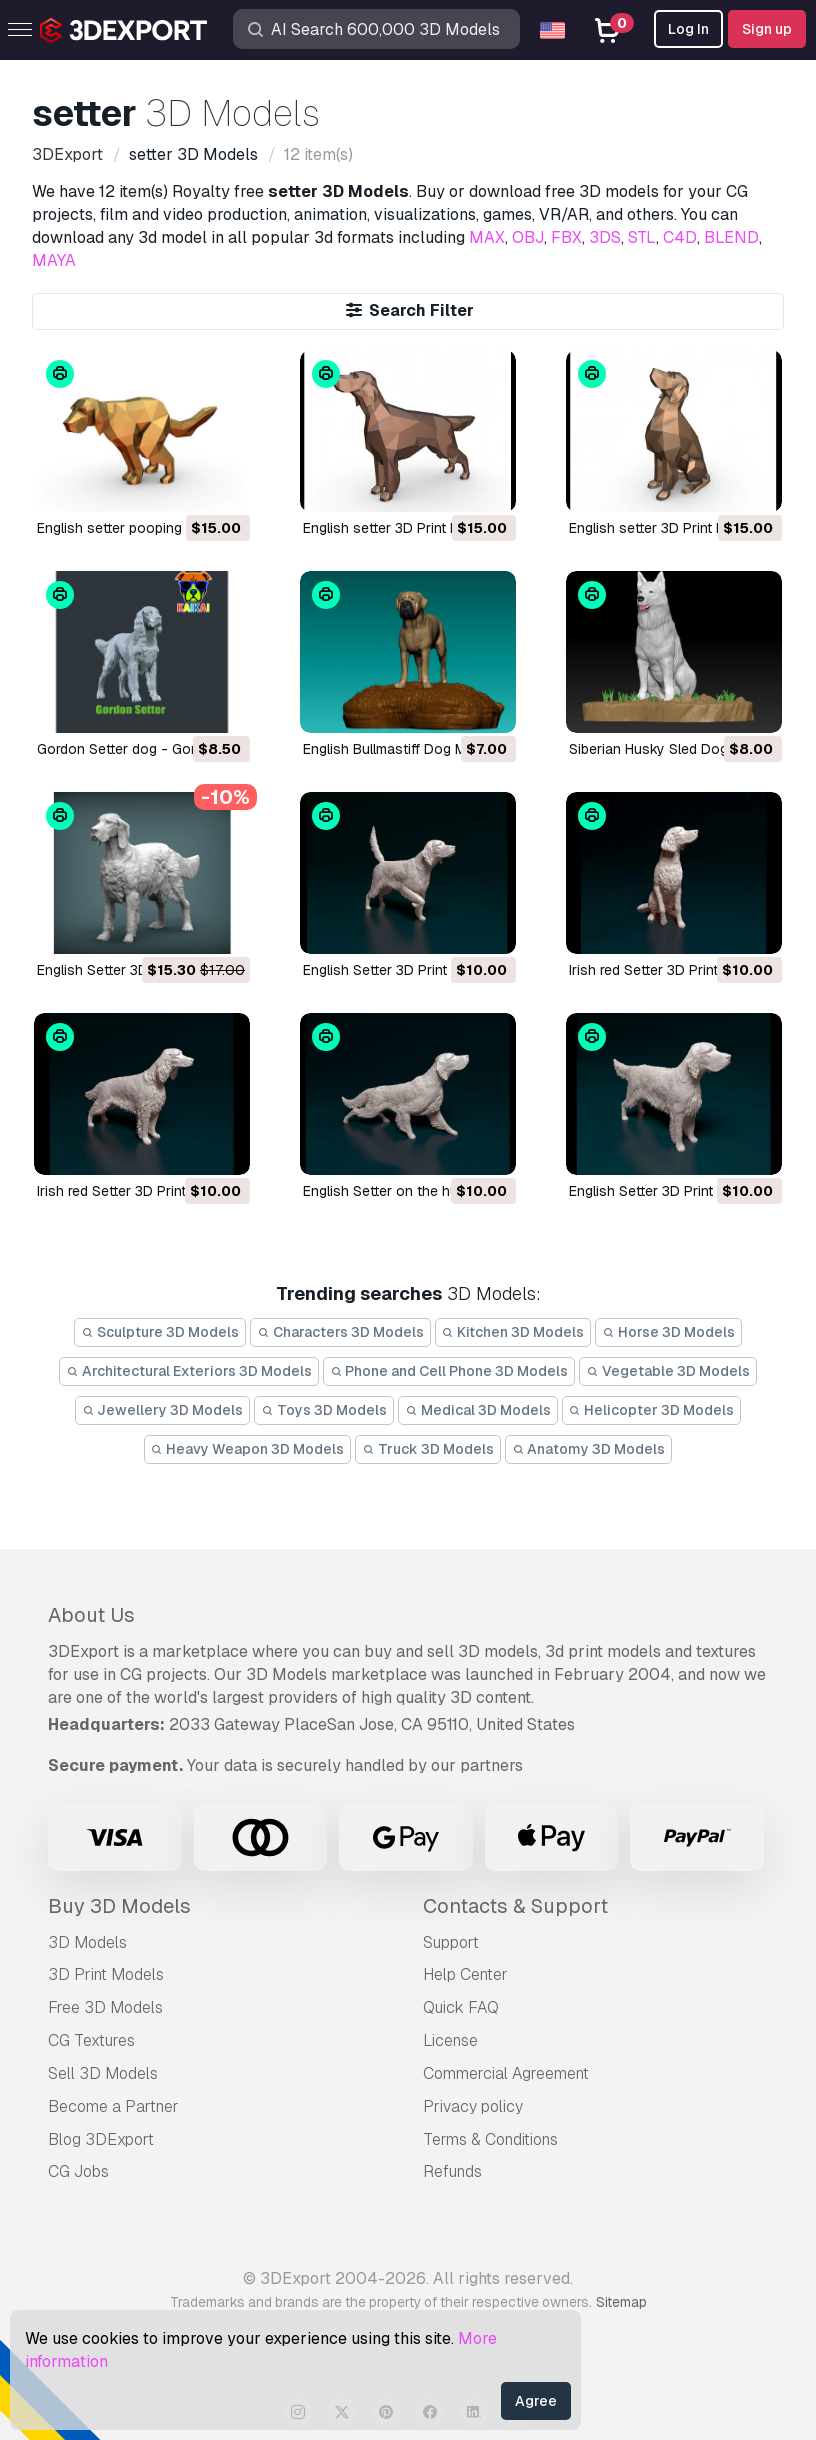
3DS (605, 237)
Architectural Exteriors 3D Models (189, 1371)
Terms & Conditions (490, 2139)
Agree (536, 2401)
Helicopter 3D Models (652, 1410)
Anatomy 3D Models (589, 1449)
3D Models (87, 1942)
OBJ (528, 237)
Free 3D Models (105, 2007)
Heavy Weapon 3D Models (248, 1449)
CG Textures (91, 2040)
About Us (91, 1615)
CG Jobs (78, 2171)
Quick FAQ (461, 2007)
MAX (487, 237)
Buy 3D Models (119, 1906)
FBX (566, 237)
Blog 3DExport (101, 2139)
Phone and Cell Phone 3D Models (449, 1371)
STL (642, 237)
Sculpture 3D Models (160, 1332)
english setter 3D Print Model (396, 528)
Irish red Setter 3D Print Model (665, 970)
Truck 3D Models (428, 1449)
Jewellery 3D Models (163, 1410)
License (450, 2040)
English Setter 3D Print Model (130, 970)
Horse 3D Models (668, 1332)
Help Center (465, 1974)
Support (451, 1942)
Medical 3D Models (478, 1410)
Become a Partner (113, 2106)
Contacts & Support (515, 1906)
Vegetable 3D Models (668, 1371)
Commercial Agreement (506, 2073)
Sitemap (621, 2302)
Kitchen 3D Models (513, 1332)
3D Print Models (106, 1974)
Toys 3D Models (324, 1410)
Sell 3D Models (103, 2073)
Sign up (767, 29)
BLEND (731, 237)
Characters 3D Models (340, 1332)
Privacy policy (473, 2106)
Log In (688, 29)
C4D (680, 237)
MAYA (54, 260)
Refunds (452, 2171)
